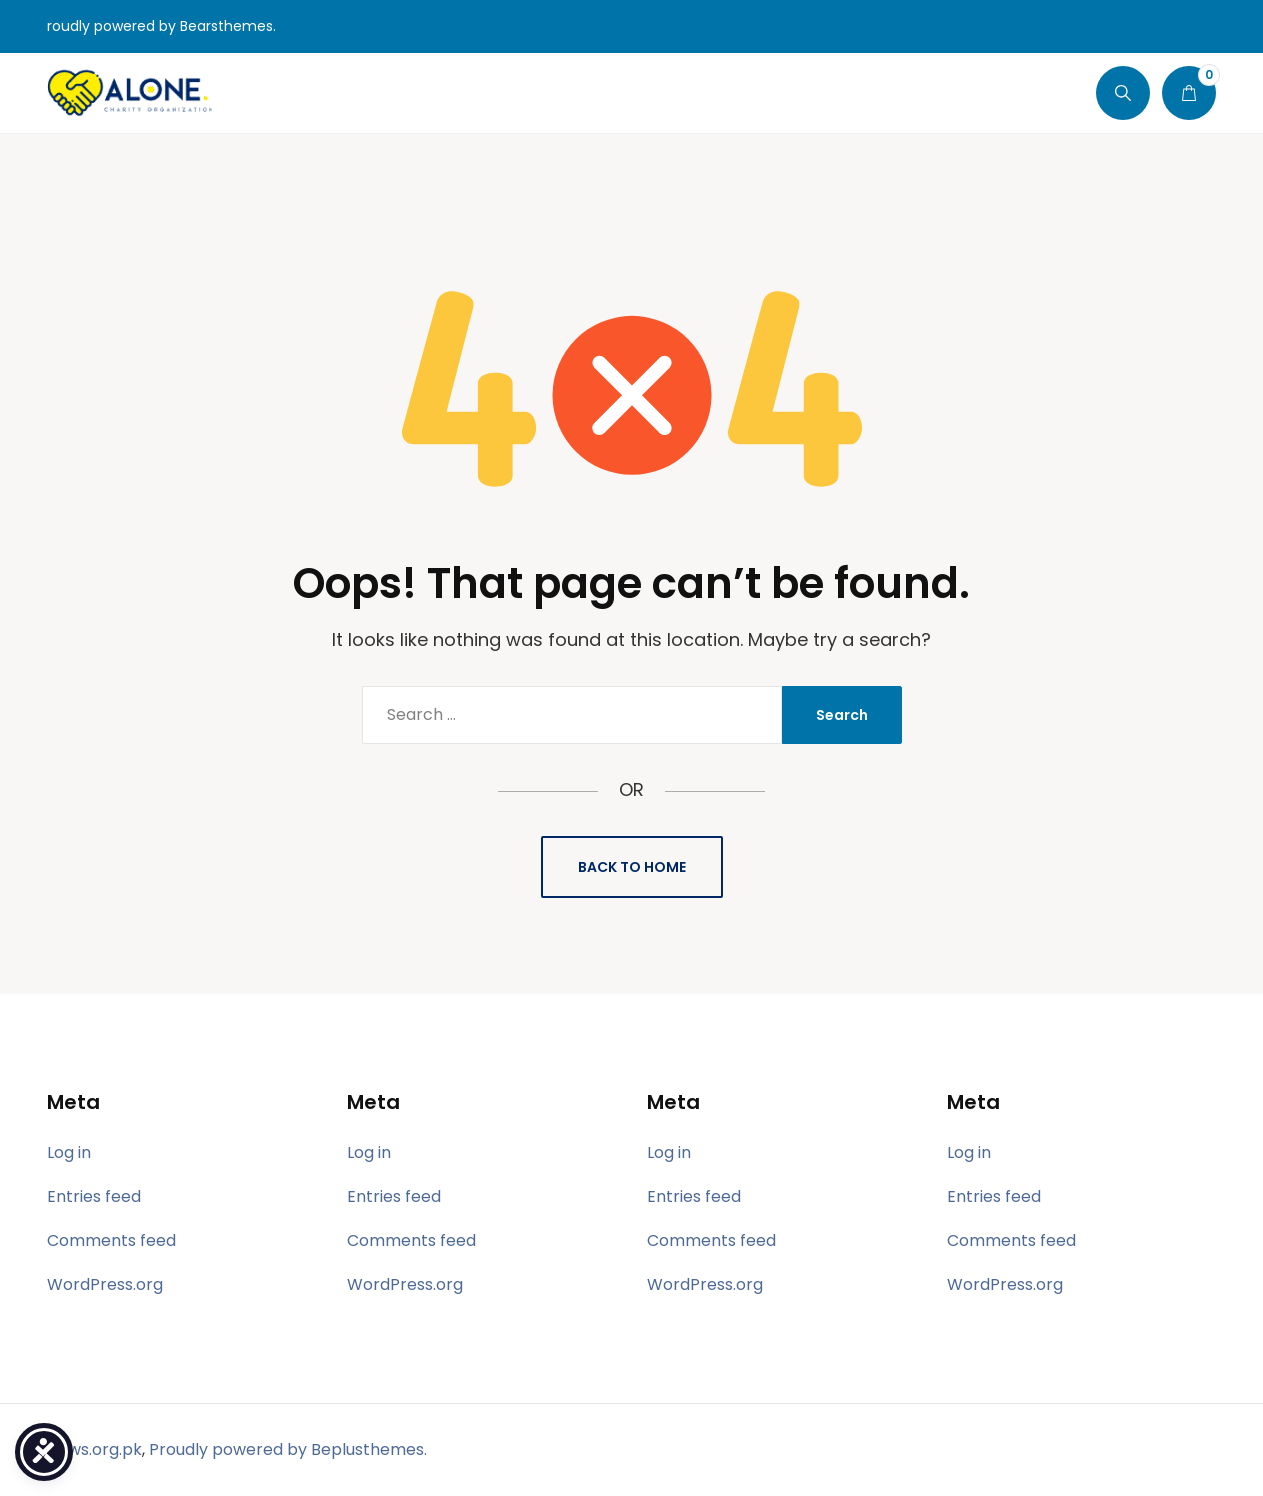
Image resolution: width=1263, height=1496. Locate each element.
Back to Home (632, 867)
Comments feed (111, 1240)
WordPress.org (105, 1284)
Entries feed (94, 1196)
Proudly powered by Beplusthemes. (288, 1449)
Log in (69, 1152)
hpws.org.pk (94, 1449)
